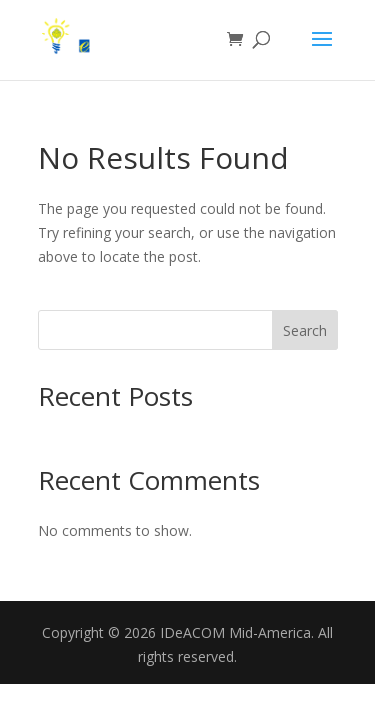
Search (305, 330)
